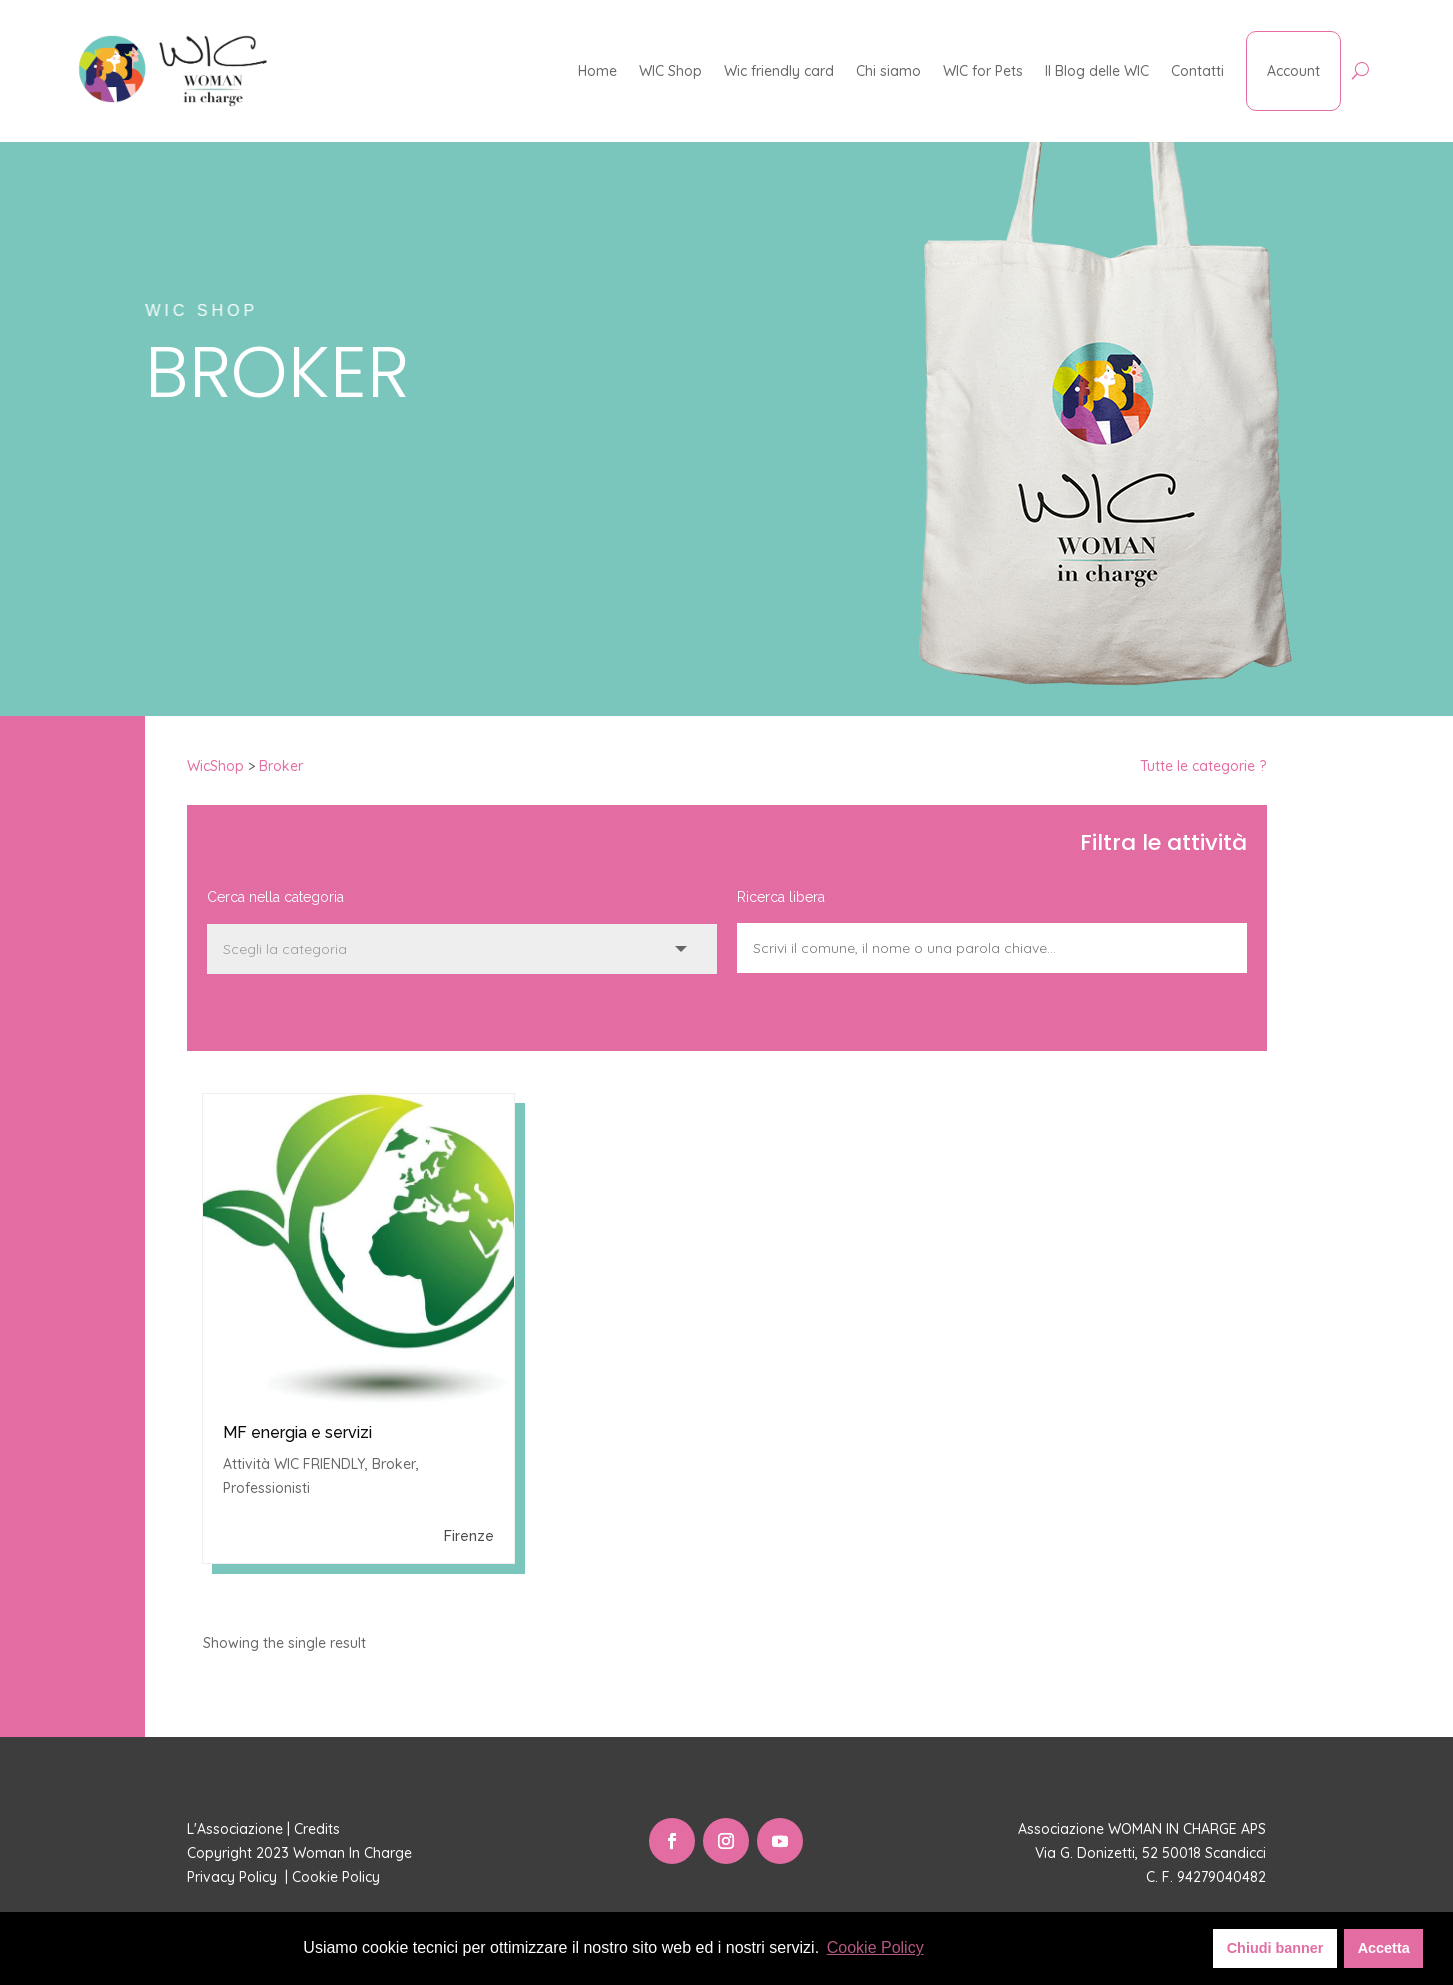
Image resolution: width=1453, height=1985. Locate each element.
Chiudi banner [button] (1275, 1948)
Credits (317, 1829)
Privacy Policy (234, 1877)
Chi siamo (888, 71)
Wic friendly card (779, 71)
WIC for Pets (983, 71)
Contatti (1197, 71)
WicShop (215, 766)
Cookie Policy (338, 1877)
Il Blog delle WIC (1097, 71)
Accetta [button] (1384, 1948)
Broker (281, 766)
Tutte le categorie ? (1203, 766)
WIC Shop (670, 71)
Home (597, 71)
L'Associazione (235, 1829)
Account (1293, 71)
